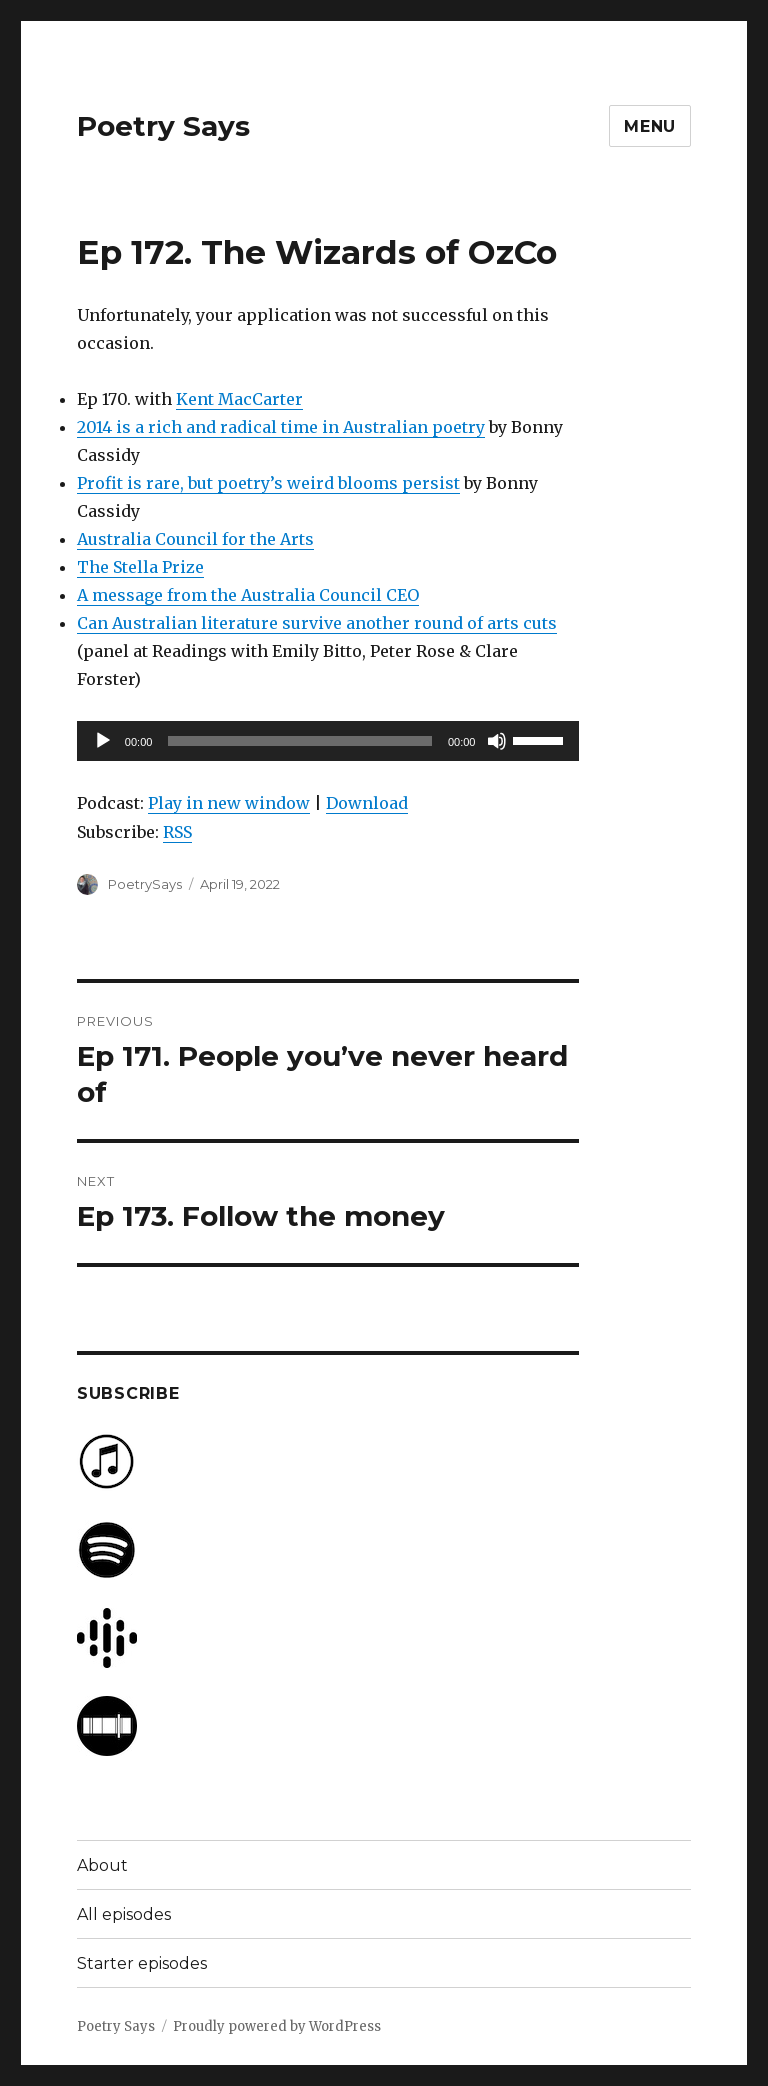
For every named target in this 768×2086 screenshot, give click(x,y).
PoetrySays (145, 884)
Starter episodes (142, 1963)
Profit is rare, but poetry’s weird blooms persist (268, 483)
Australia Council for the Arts (195, 539)
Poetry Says (163, 126)
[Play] (103, 741)
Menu (650, 126)
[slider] (300, 741)
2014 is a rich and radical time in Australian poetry (281, 427)
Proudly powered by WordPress (277, 2026)
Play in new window (229, 803)
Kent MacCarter (239, 399)
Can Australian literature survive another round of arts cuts (317, 623)
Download (367, 803)
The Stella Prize (140, 567)
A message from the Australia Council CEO (248, 595)
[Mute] (497, 741)
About (102, 1865)
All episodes (124, 1914)
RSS (177, 832)
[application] (328, 741)
